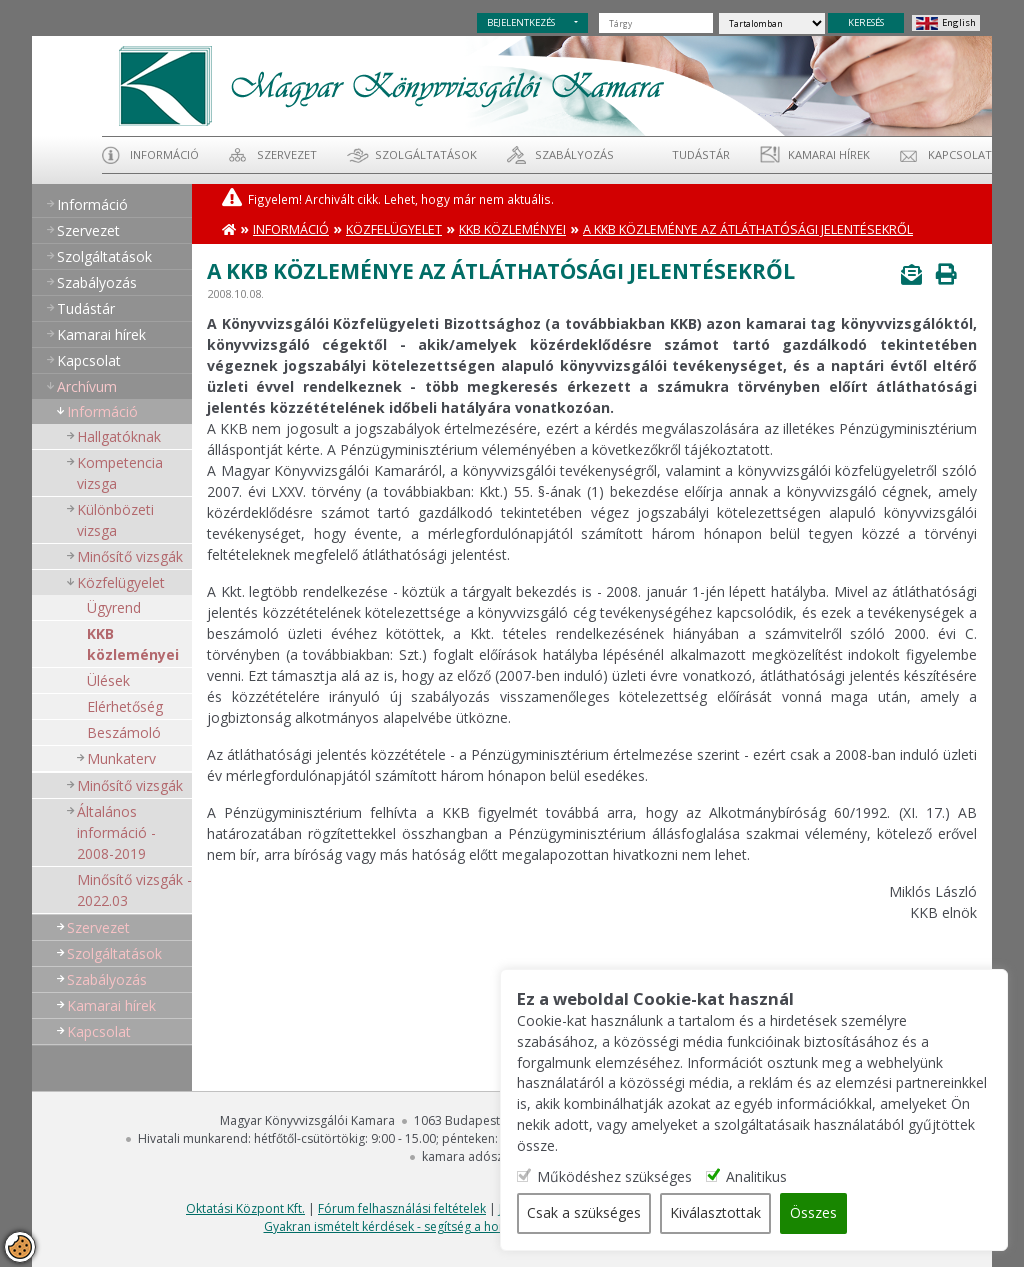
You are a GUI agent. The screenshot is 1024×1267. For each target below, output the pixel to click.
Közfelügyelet (121, 582)
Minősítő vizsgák (130, 556)
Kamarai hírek (829, 154)
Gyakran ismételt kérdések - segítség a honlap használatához (436, 1226)
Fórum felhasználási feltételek (402, 1208)
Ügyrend (114, 607)
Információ (164, 154)
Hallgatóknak (119, 436)
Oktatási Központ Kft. (245, 1208)
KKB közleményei (133, 644)
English (959, 22)
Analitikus (764, 1177)
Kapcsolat (960, 154)
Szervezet (287, 154)
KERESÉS (866, 22)
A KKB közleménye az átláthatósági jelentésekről (748, 229)
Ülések (108, 680)
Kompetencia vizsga (120, 473)
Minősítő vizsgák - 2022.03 (134, 890)
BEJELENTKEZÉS (521, 22)
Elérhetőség (125, 706)
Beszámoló (124, 732)
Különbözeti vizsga (115, 520)
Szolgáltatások (426, 154)
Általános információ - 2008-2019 (116, 832)
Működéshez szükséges (622, 1177)
